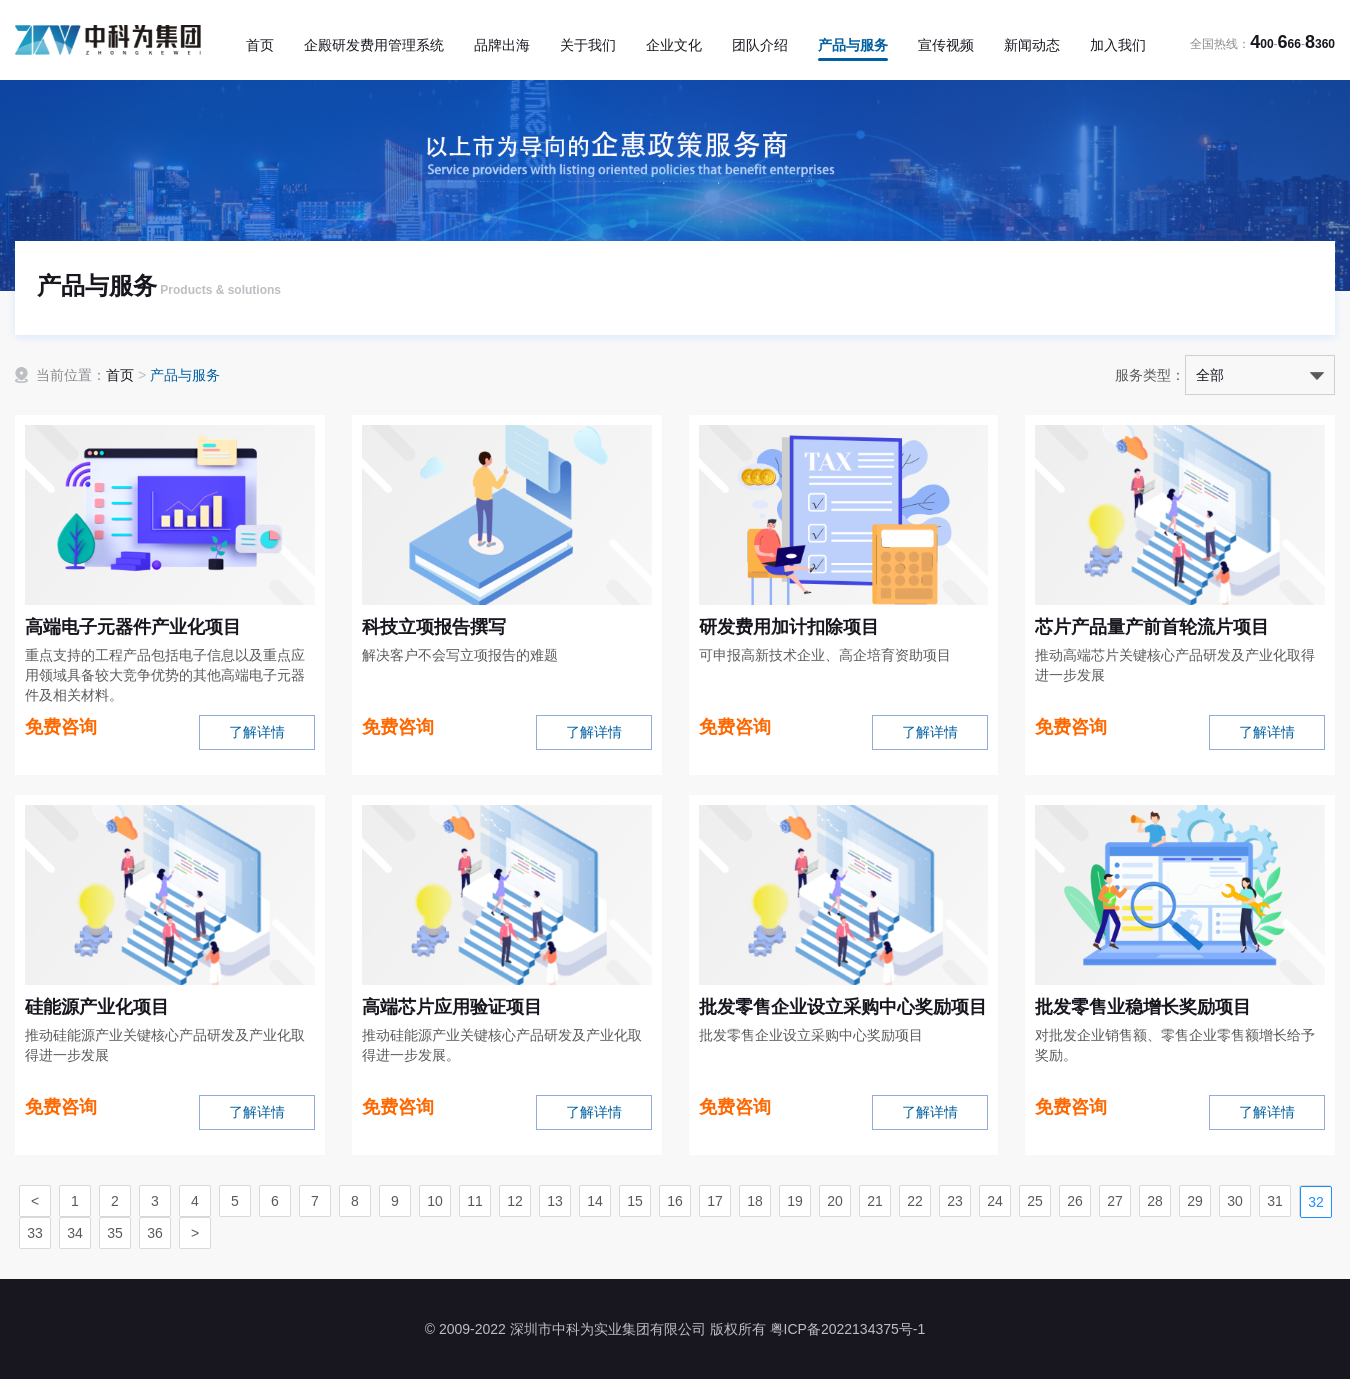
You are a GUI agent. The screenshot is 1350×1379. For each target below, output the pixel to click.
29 (1195, 1201)
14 (595, 1201)
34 (75, 1233)
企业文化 (674, 45)
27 (1115, 1201)
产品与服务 (853, 45)
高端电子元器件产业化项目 (133, 627)
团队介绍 (760, 45)
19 (795, 1201)
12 (515, 1201)
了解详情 (257, 732)
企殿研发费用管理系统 (374, 45)
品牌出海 (502, 45)
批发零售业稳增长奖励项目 (1143, 1007)
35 (115, 1233)
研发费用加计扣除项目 (789, 627)
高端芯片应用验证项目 (452, 1007)
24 (995, 1201)
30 (1235, 1201)
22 (915, 1201)
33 (35, 1233)
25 (1035, 1201)
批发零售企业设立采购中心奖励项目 (843, 1007)
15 (635, 1201)
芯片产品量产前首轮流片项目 (1152, 627)
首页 (260, 45)
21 (875, 1201)
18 (755, 1201)
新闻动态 (1032, 45)
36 (155, 1233)
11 (475, 1201)
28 (1155, 1201)
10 (435, 1201)
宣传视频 (946, 45)
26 (1075, 1201)
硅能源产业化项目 (97, 1007)
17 (715, 1201)
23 (955, 1201)
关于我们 (588, 45)
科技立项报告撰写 (434, 627)
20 (835, 1201)
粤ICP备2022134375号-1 (848, 1329)
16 (675, 1201)
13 (555, 1201)
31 (1275, 1201)
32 (1316, 1202)
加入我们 (1118, 45)
